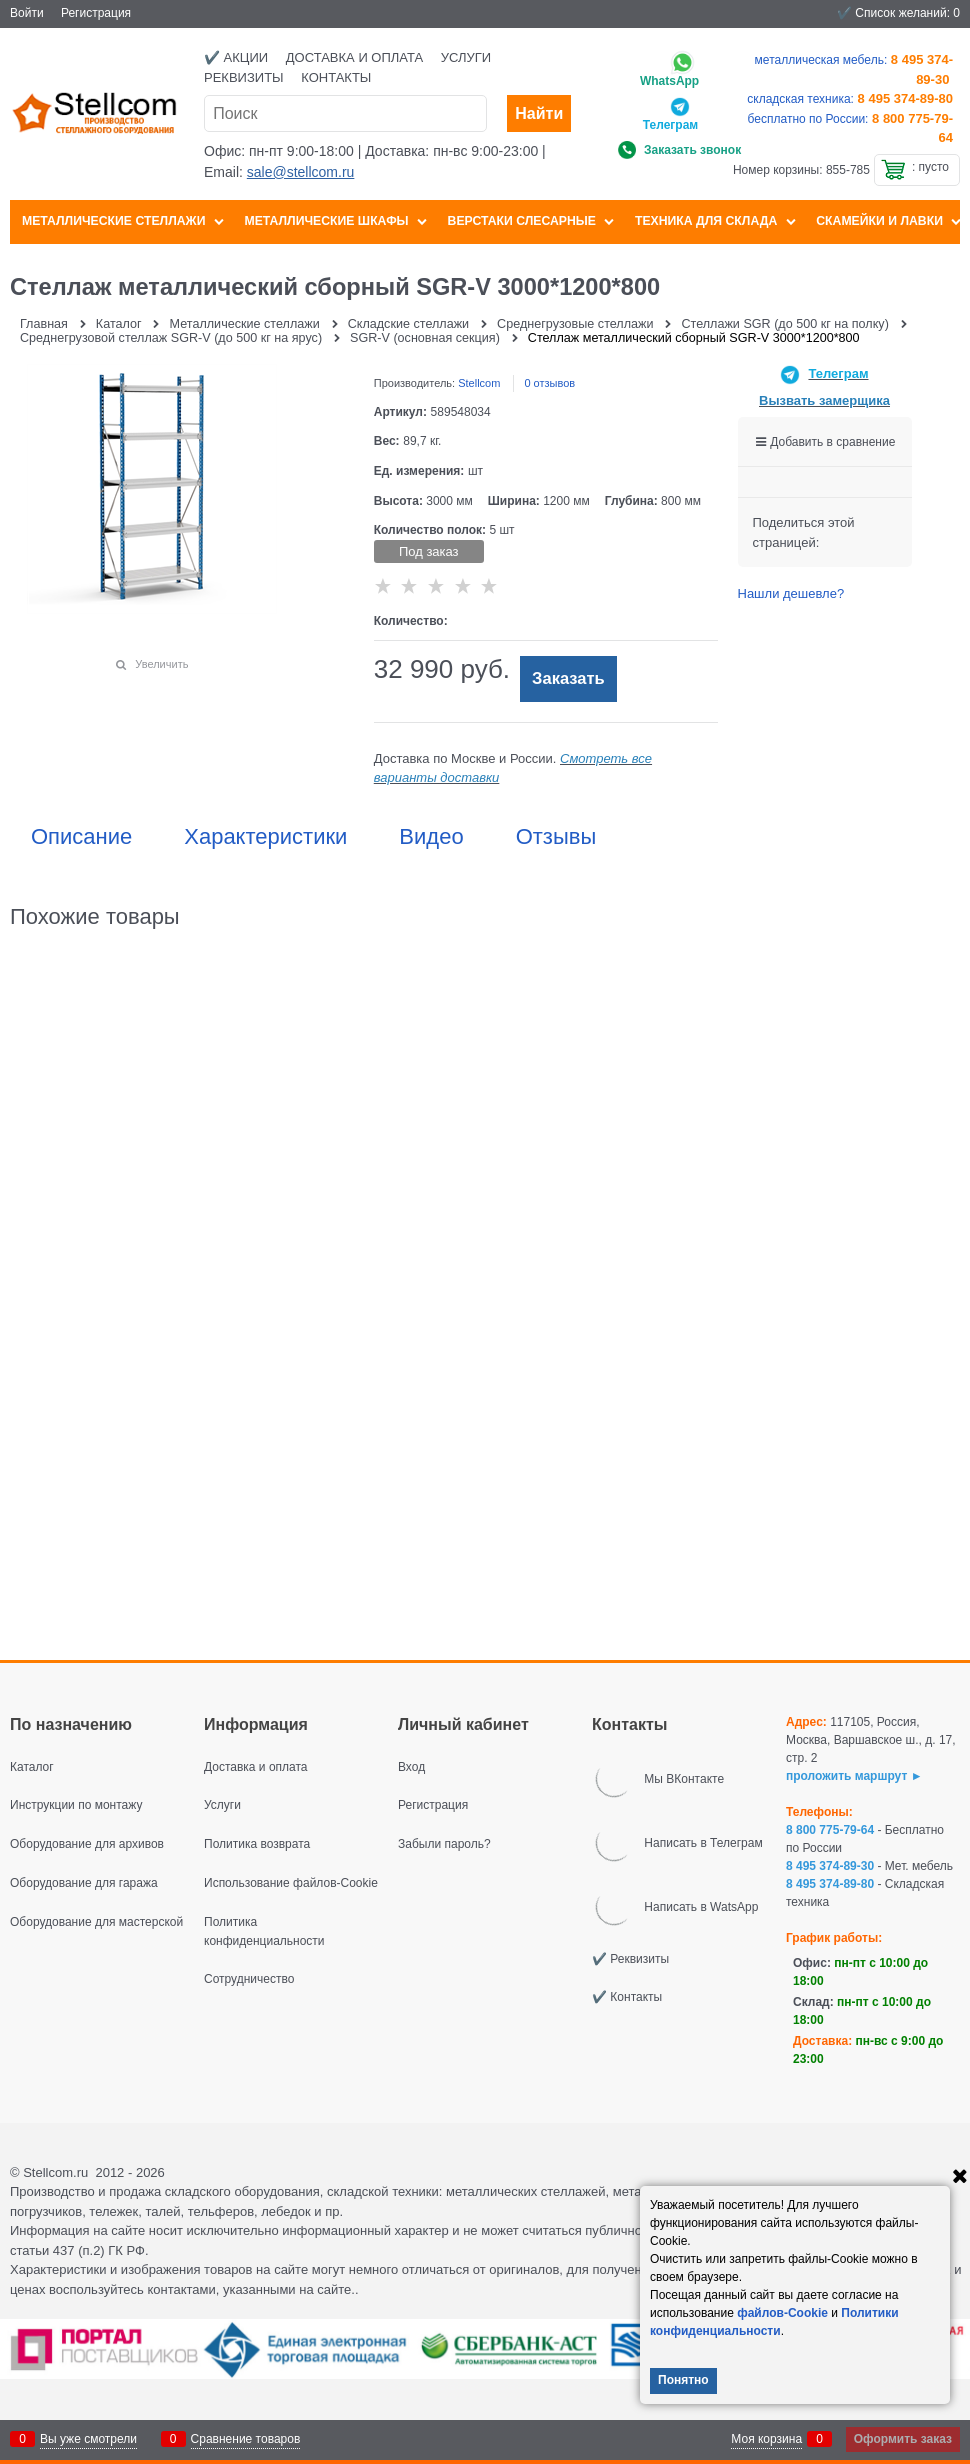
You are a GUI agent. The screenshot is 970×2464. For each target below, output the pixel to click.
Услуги (466, 57)
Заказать (568, 678)
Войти (27, 13)
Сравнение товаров (246, 2439)
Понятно (683, 2380)
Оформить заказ (903, 2439)
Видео (431, 837)
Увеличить (161, 664)
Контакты (336, 77)
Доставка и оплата (354, 57)
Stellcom (479, 383)
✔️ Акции (236, 57)
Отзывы (556, 837)
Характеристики (265, 837)
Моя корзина (766, 2439)
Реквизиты (244, 77)
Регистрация (96, 13)
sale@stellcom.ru (301, 172)
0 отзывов (549, 383)
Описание (81, 837)
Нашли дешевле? (791, 593)
